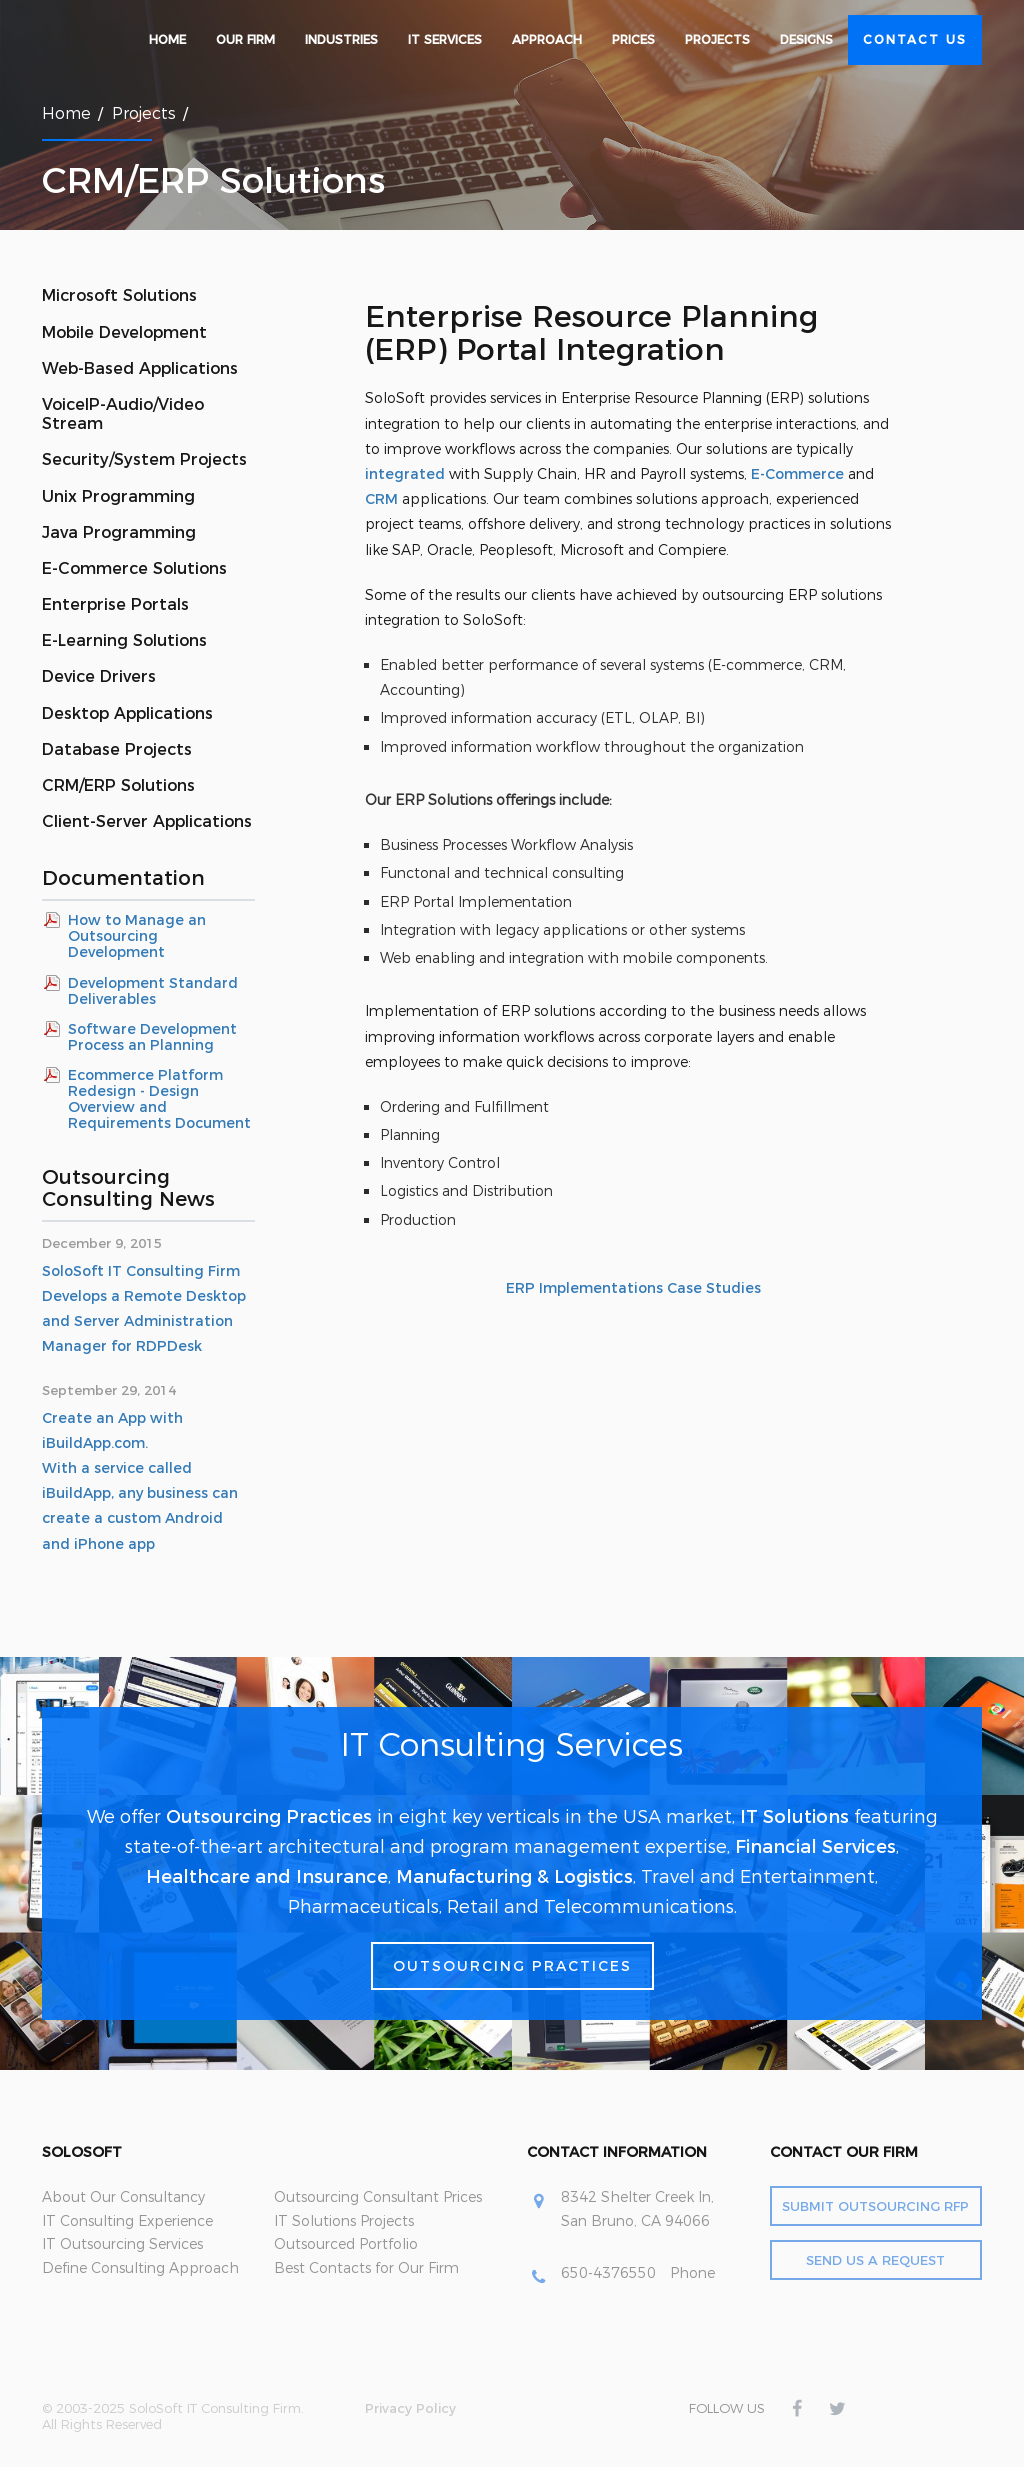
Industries (341, 39)
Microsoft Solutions (119, 295)
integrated (405, 474)
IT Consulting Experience (127, 2221)
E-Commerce (797, 474)
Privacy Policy (410, 2408)
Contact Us (915, 39)
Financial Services (815, 1847)
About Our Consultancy (123, 2197)
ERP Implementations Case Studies (633, 1288)
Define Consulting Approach (140, 2268)
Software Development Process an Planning (152, 1037)
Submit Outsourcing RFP (875, 2206)
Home (167, 39)
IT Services (445, 39)
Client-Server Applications (147, 821)
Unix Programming (118, 496)
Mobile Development (124, 332)
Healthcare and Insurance (267, 1877)
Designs (806, 39)
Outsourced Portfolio (346, 2244)
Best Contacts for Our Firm (366, 2268)
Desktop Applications (127, 713)
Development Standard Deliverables (153, 991)
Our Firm (245, 39)
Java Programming (119, 532)
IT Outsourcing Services (122, 2244)
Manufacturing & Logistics (514, 1877)
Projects (717, 39)
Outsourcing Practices (269, 1817)
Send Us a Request (875, 2260)
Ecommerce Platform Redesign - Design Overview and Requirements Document (159, 1099)
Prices (633, 39)
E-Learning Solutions (124, 640)
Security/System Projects (144, 459)
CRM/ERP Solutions (118, 785)
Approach (547, 39)
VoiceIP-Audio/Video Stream (123, 414)
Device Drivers (99, 676)
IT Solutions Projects (344, 2221)
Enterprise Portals (115, 604)
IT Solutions (794, 1817)
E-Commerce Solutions (134, 568)
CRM (381, 499)
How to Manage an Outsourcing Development (137, 936)
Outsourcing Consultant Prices (378, 2197)
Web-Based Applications (140, 368)
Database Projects (117, 749)
